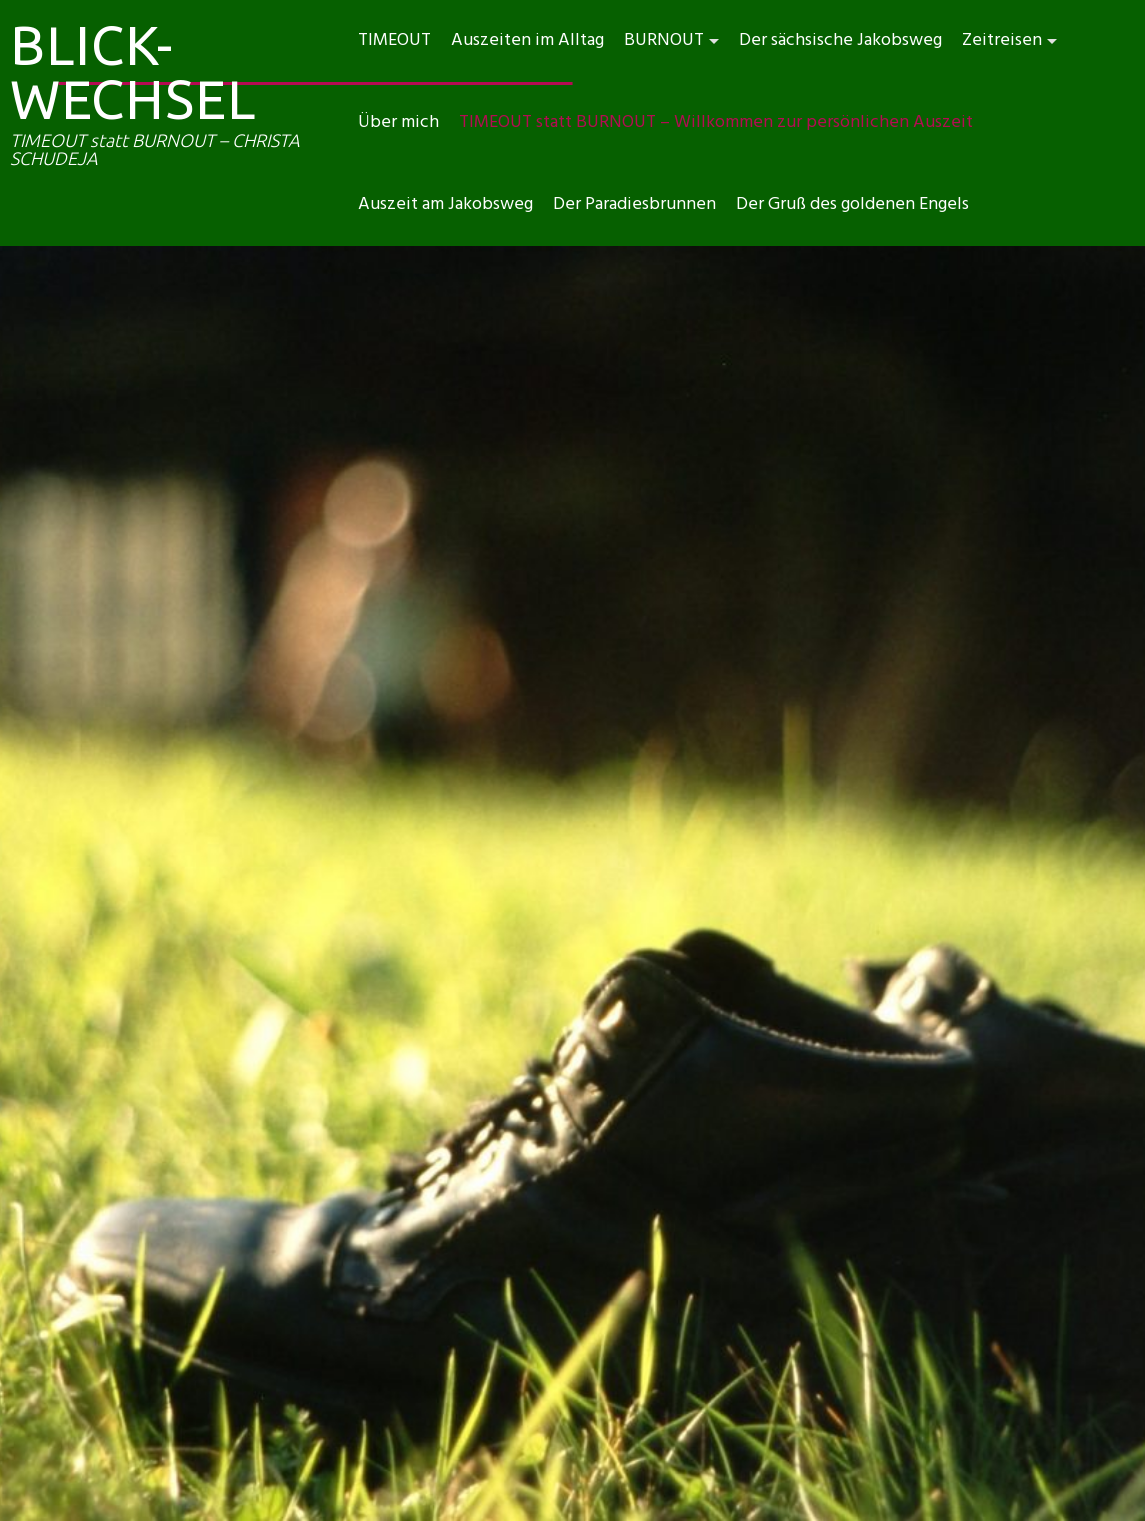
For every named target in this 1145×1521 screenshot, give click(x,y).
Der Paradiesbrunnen (634, 204)
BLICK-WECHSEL (133, 72)
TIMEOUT (394, 40)
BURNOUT (664, 40)
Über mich (398, 122)
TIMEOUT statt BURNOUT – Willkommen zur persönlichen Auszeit (716, 122)
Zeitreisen (1002, 40)
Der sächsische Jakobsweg (840, 40)
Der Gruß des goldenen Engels (852, 204)
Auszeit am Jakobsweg (445, 204)
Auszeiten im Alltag (527, 40)
